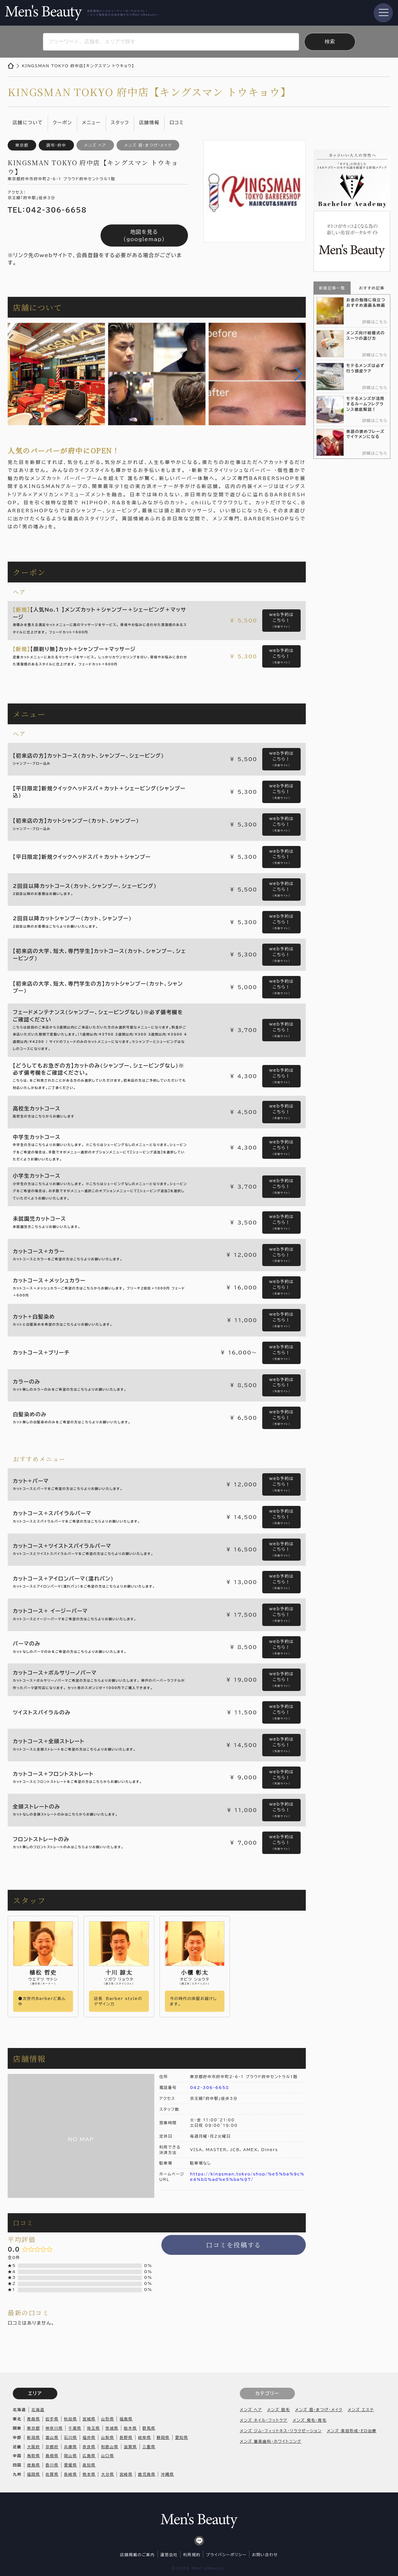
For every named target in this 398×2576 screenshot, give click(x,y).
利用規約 (191, 2554)
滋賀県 (130, 2447)
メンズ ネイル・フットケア (264, 2420)
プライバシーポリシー (226, 2554)
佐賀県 (52, 2474)
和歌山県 (109, 2447)
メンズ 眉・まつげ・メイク (319, 2409)
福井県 (89, 2437)
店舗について (27, 122)
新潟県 (33, 2437)
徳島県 (33, 2465)
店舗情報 (149, 122)
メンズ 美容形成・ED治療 (352, 2431)
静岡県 (163, 2437)
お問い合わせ (265, 2554)
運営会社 (169, 2554)
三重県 (149, 2447)
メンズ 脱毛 (278, 2409)
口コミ (176, 122)
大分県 (107, 2474)
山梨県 (107, 2437)
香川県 (52, 2465)
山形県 (107, 2419)
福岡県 (33, 2474)
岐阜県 (144, 2437)
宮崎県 (126, 2474)
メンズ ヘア (251, 2409)
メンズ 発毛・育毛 (310, 2420)
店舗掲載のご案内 (137, 2554)
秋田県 (70, 2419)
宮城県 (89, 2419)
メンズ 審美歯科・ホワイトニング (270, 2441)
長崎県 (70, 2474)
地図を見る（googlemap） (144, 235)
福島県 (126, 2419)
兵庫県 (70, 2447)
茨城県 (111, 2428)
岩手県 (52, 2419)
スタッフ (120, 122)
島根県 (52, 2456)
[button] (15, 374)
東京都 (33, 2428)
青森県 (33, 2419)
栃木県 (130, 2428)
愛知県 (181, 2437)
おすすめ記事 (372, 288)
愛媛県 (70, 2465)
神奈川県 (54, 2428)
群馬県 (149, 2428)
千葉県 (74, 2428)
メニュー (91, 122)
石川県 (70, 2437)
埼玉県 (93, 2428)
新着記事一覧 (332, 288)
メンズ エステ (361, 2409)
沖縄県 (167, 2474)
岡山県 (70, 2456)
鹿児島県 (146, 2474)
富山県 (52, 2437)
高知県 (89, 2465)
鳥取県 (33, 2456)
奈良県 (89, 2447)
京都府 (52, 2447)
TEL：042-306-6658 (47, 210)
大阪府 (33, 2447)
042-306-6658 (209, 2087)
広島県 (89, 2456)
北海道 (38, 2409)
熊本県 (89, 2474)
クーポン (62, 122)
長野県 (126, 2437)
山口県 (107, 2456)
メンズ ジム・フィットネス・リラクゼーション (281, 2431)
